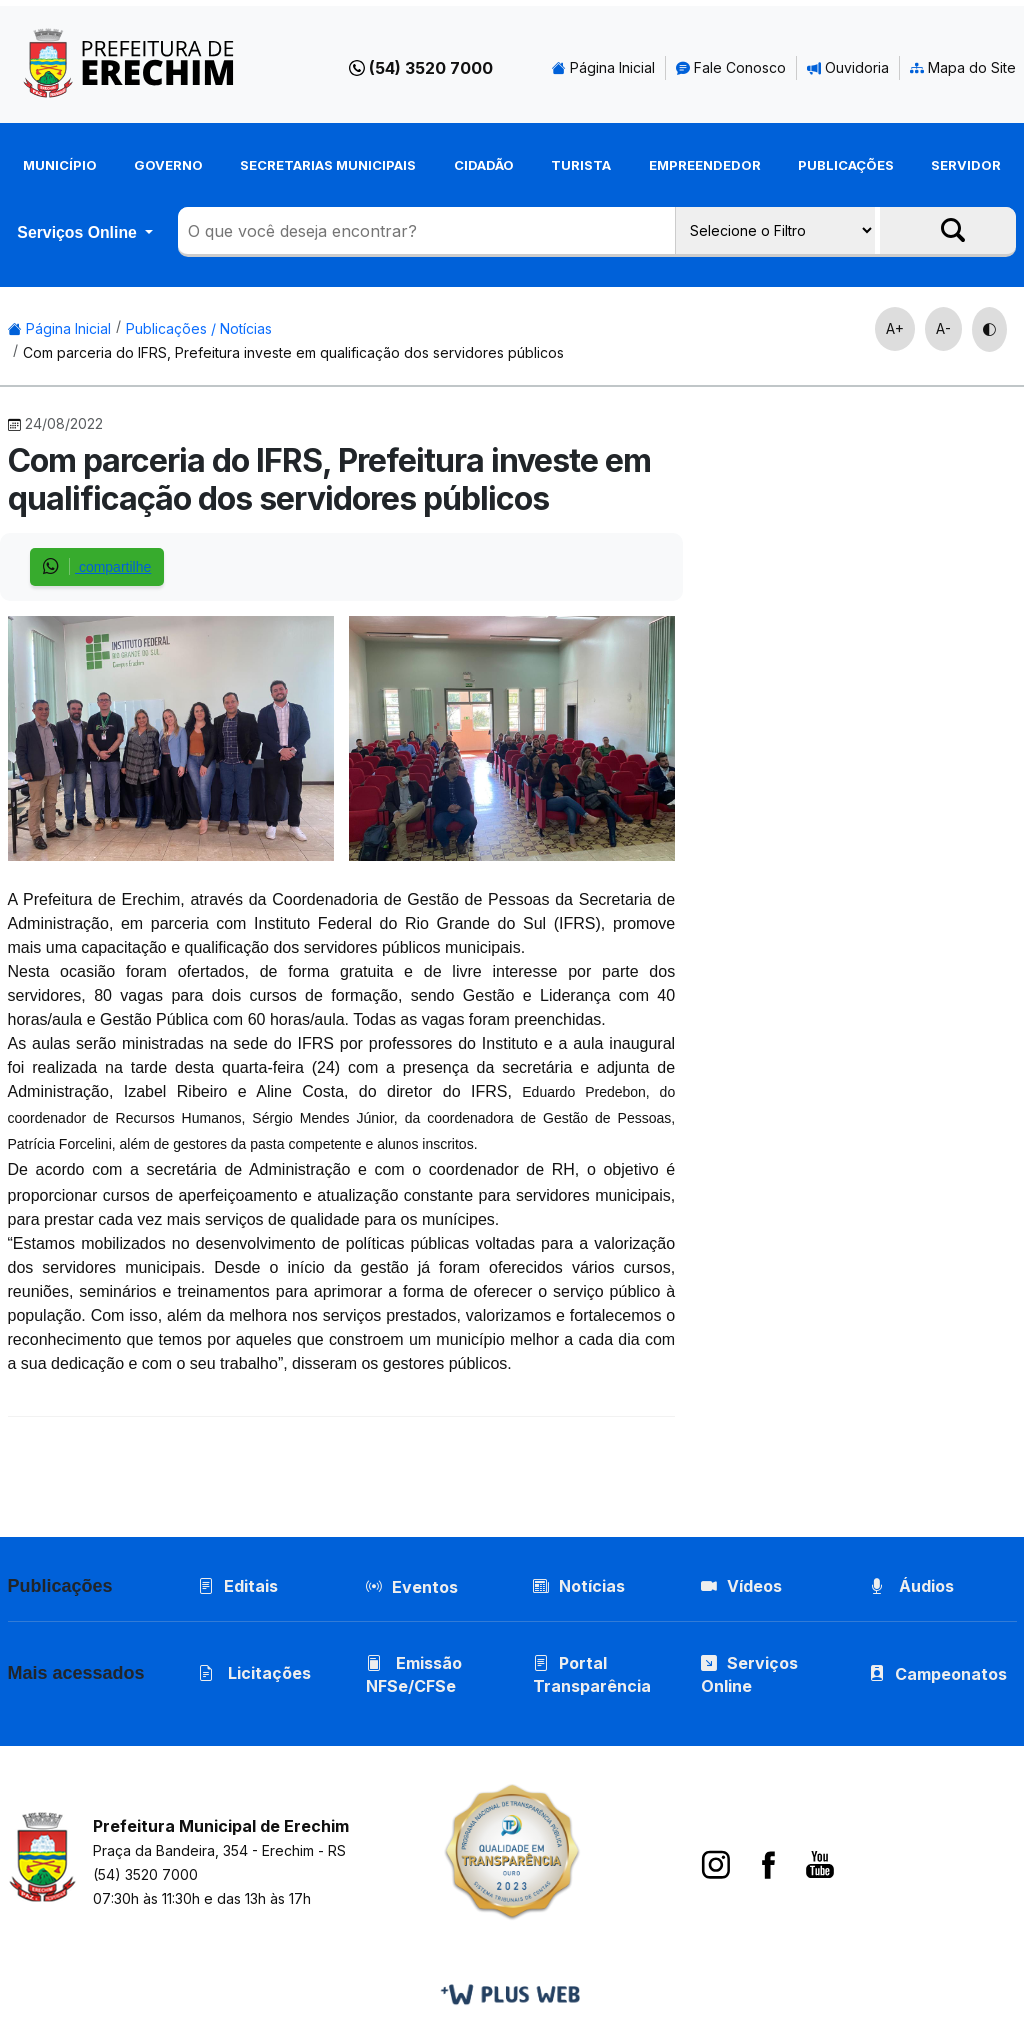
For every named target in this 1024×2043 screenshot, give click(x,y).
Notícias (579, 1586)
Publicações (846, 165)
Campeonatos (951, 1674)
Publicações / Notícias (199, 328)
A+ (895, 328)
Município (60, 165)
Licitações (254, 1673)
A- (943, 328)
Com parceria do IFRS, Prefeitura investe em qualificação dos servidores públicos (293, 352)
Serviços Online (79, 232)
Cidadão (484, 165)
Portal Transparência (592, 1674)
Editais (238, 1586)
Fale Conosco (731, 67)
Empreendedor (705, 165)
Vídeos (741, 1586)
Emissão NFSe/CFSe (414, 1674)
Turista (581, 165)
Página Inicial (603, 67)
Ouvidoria (848, 67)
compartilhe (97, 566)
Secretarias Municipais (328, 165)
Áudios (911, 1586)
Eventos (425, 1587)
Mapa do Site (963, 67)
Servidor (966, 165)
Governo (168, 165)
